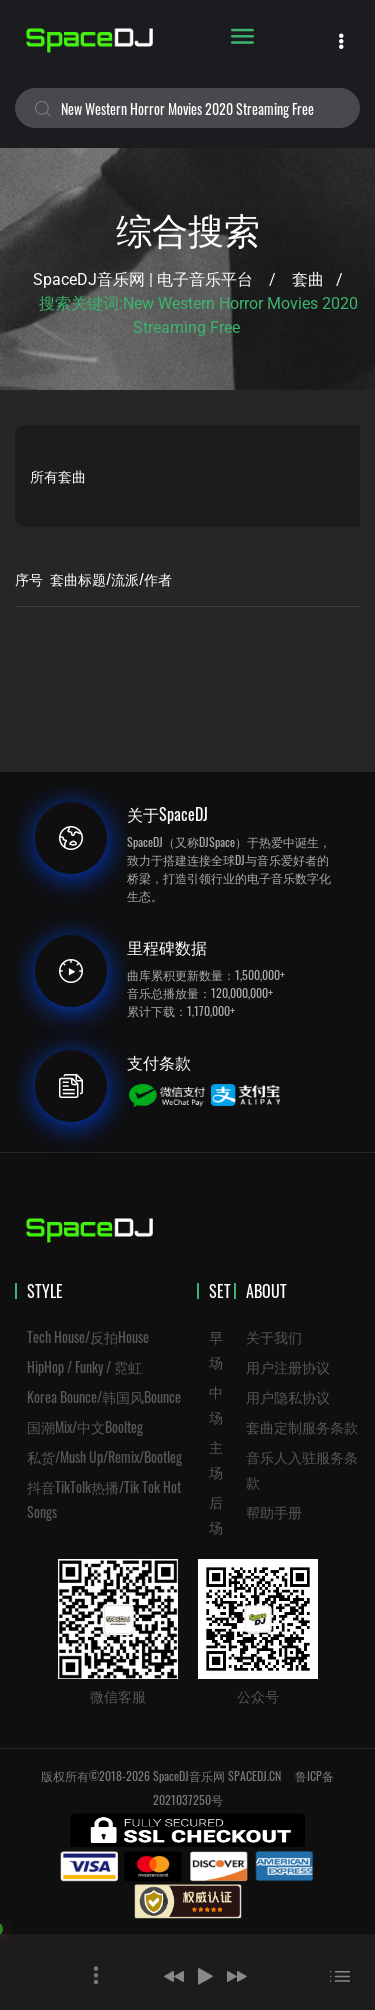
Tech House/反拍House (88, 1336)
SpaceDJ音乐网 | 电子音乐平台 (143, 279)
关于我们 (274, 1336)
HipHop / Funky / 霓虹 (84, 1366)
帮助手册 (274, 1511)
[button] (174, 1976)
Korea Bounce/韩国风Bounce (104, 1396)
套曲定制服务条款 (302, 1426)
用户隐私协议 (288, 1396)
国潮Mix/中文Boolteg (85, 1426)
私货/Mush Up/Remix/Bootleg (104, 1456)
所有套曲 (58, 475)
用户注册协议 (288, 1366)
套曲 (308, 279)
